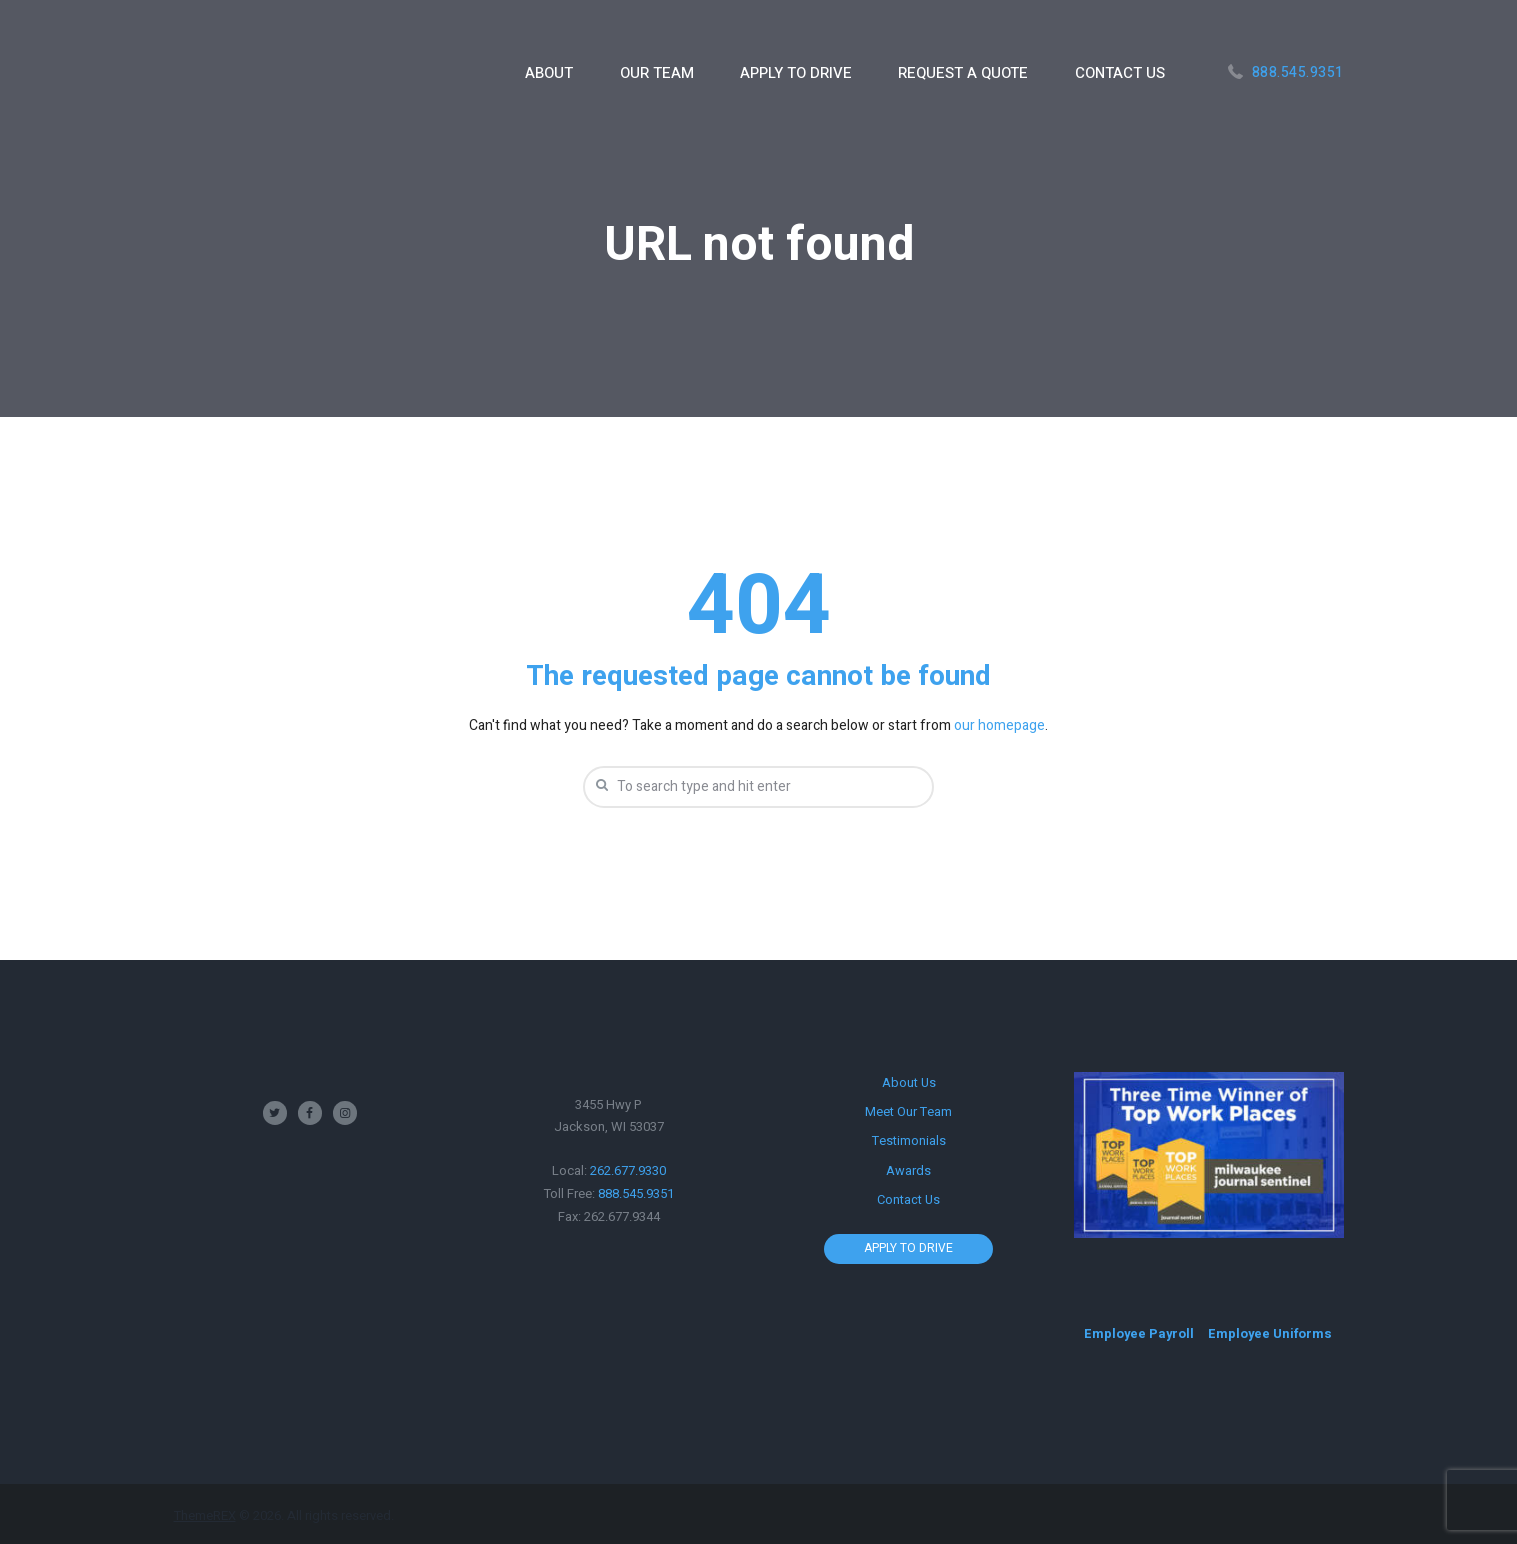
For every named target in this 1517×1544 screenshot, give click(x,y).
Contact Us (908, 1197)
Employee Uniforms (1272, 1333)
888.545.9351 (1298, 72)
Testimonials (909, 1139)
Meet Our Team (908, 1111)
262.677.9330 (628, 1171)
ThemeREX (205, 1515)
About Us (909, 1082)
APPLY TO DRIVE (908, 1245)
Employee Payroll (1140, 1333)
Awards (908, 1168)
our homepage (999, 725)
